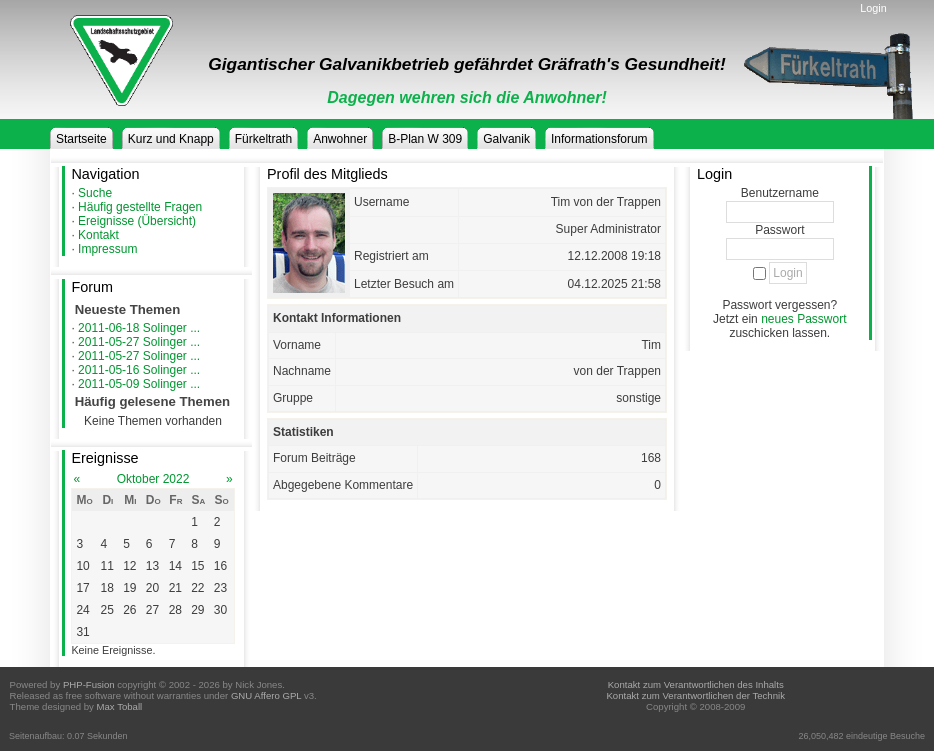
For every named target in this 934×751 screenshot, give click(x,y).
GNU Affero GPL (266, 695)
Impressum (107, 249)
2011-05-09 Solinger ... (139, 384)
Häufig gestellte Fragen (140, 207)
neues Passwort (803, 319)
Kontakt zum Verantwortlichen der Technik (695, 695)
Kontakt (98, 235)
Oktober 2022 (153, 479)
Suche (95, 193)
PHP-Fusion (89, 684)
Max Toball (120, 706)
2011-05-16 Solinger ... (139, 370)
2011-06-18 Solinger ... (139, 328)
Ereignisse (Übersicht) (137, 221)
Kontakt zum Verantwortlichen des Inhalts (696, 684)
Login (873, 8)
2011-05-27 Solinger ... (139, 342)
